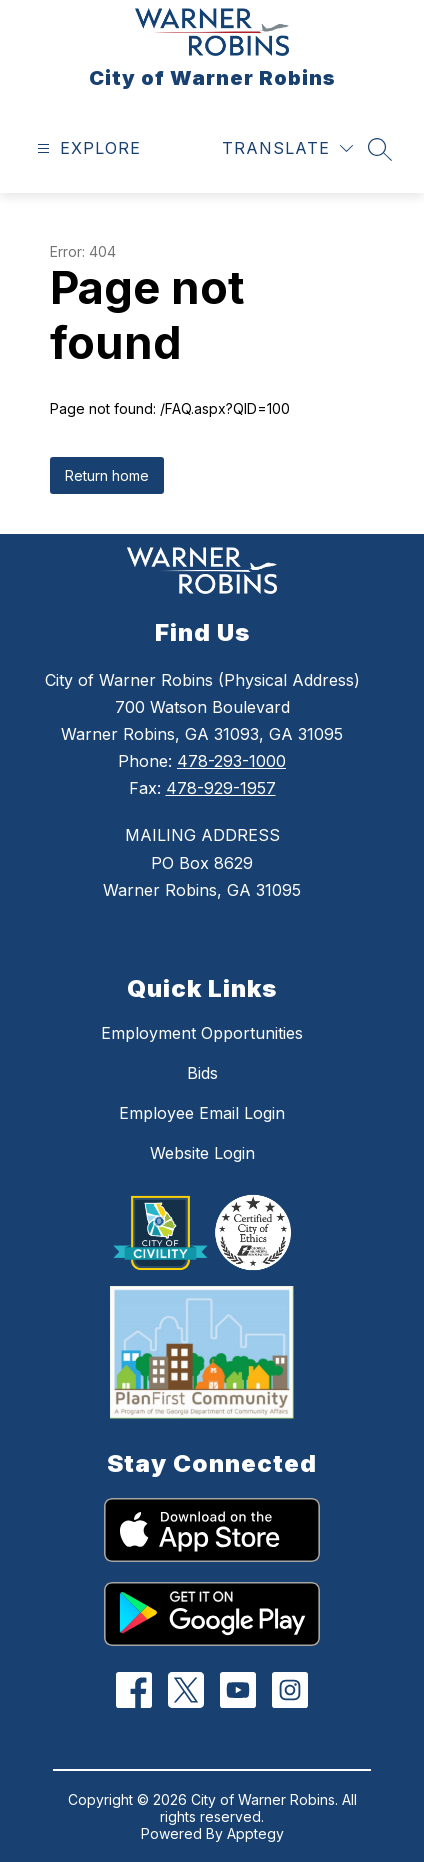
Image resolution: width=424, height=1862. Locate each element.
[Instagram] (290, 1690)
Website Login (202, 1153)
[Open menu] (86, 148)
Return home (107, 475)
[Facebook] (134, 1690)
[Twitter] (186, 1690)
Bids (202, 1073)
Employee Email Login (202, 1113)
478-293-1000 (231, 761)
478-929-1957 (221, 788)
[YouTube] (238, 1690)
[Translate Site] (287, 148)
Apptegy (255, 1833)
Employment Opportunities (202, 1033)
